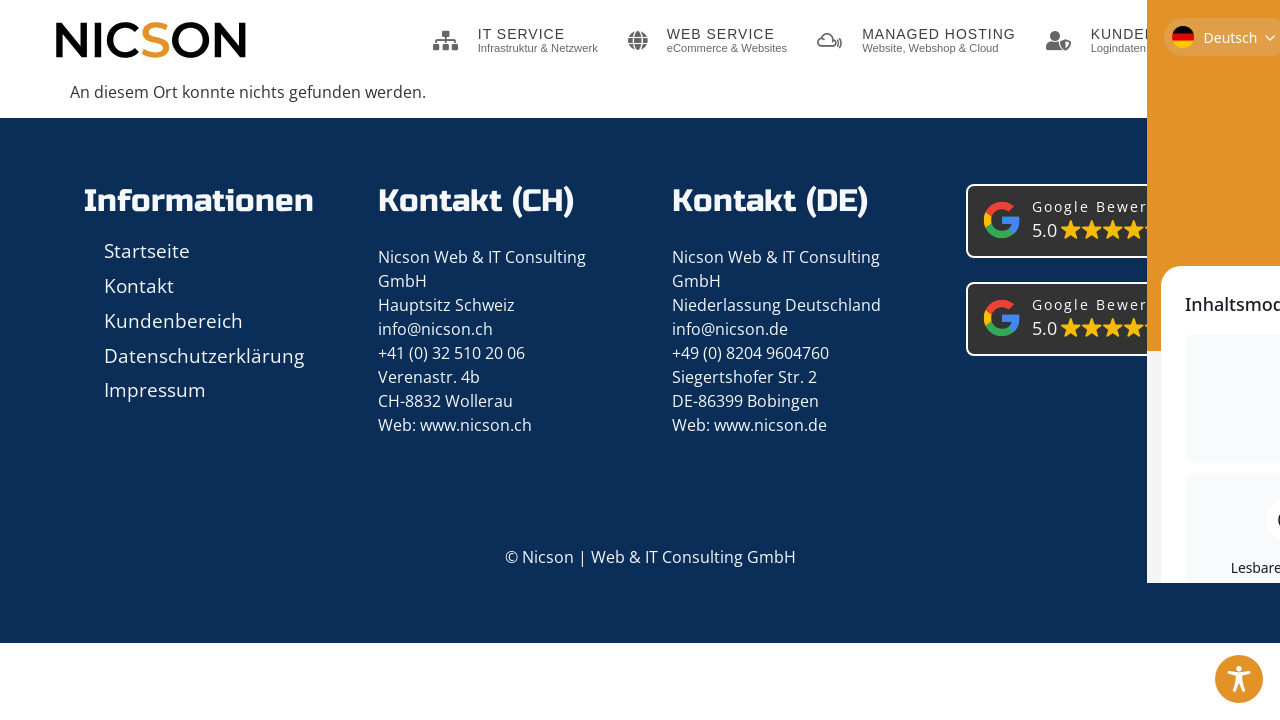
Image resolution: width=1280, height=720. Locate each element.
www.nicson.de (770, 425)
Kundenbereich (173, 320)
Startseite (147, 250)
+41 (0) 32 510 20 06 (451, 353)
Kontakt (139, 285)
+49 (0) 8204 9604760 (750, 353)
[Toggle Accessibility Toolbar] (1239, 679)
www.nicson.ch (476, 425)
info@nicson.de (730, 329)
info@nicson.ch (435, 329)
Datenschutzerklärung (204, 355)
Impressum (155, 389)
